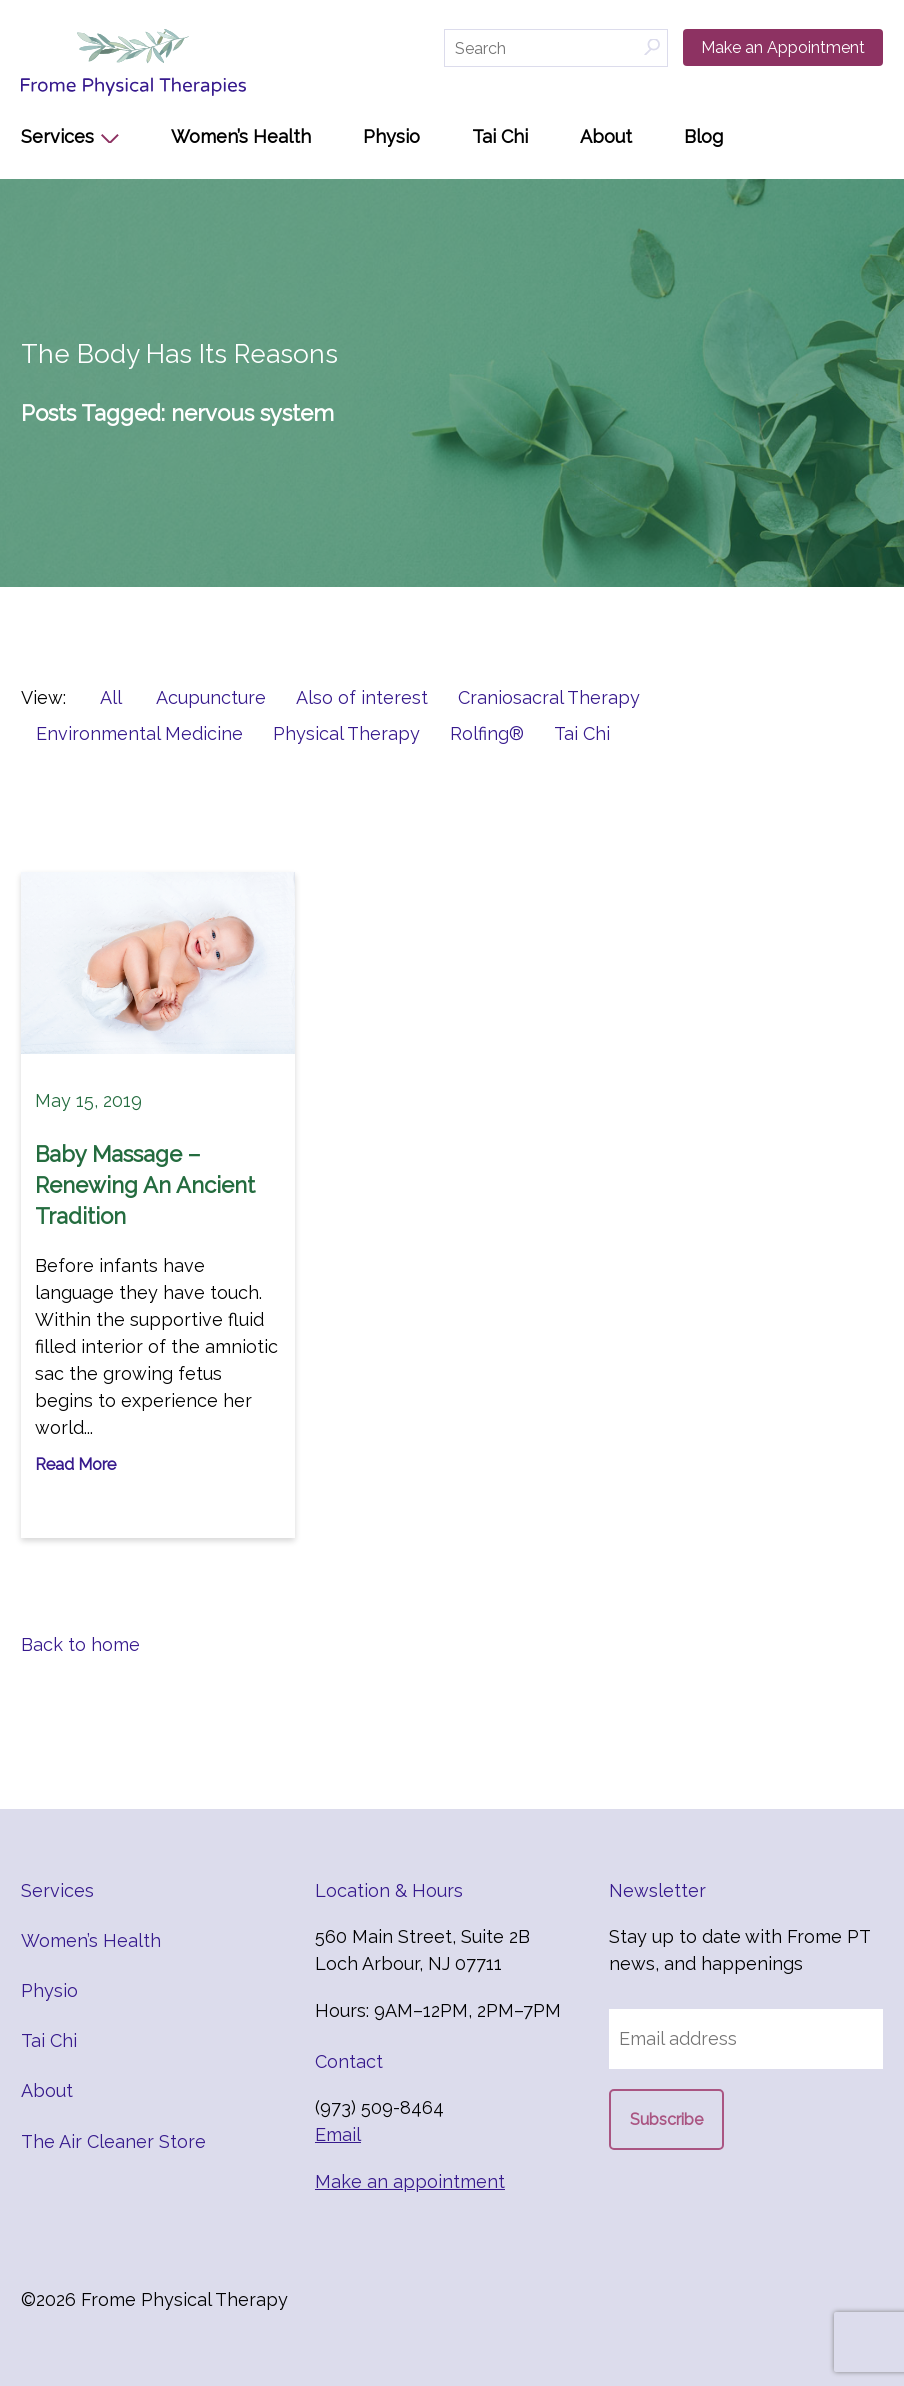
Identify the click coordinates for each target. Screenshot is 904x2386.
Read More (75, 1464)
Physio (391, 136)
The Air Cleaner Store (113, 2141)
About (606, 136)
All (111, 697)
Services (57, 136)
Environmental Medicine (139, 733)
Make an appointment (410, 2181)
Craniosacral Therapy (549, 697)
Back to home (80, 1644)
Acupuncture (211, 697)
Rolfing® (487, 733)
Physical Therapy (346, 733)
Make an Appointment (783, 47)
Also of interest (362, 697)
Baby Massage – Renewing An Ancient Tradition (145, 1185)
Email (338, 2134)
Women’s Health (241, 136)
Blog (703, 136)
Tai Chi (500, 136)
